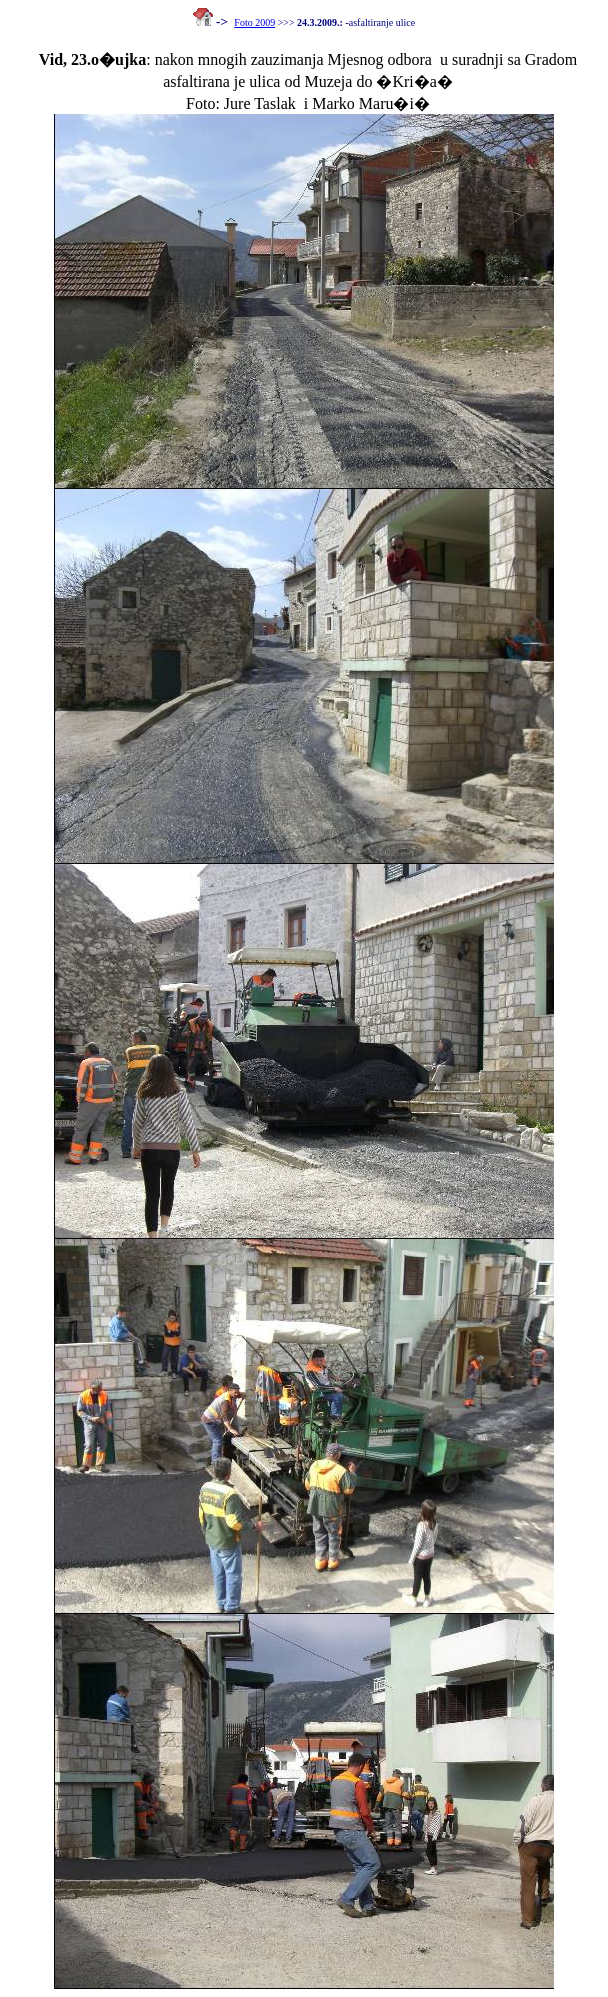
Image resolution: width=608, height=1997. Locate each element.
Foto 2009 (254, 22)
